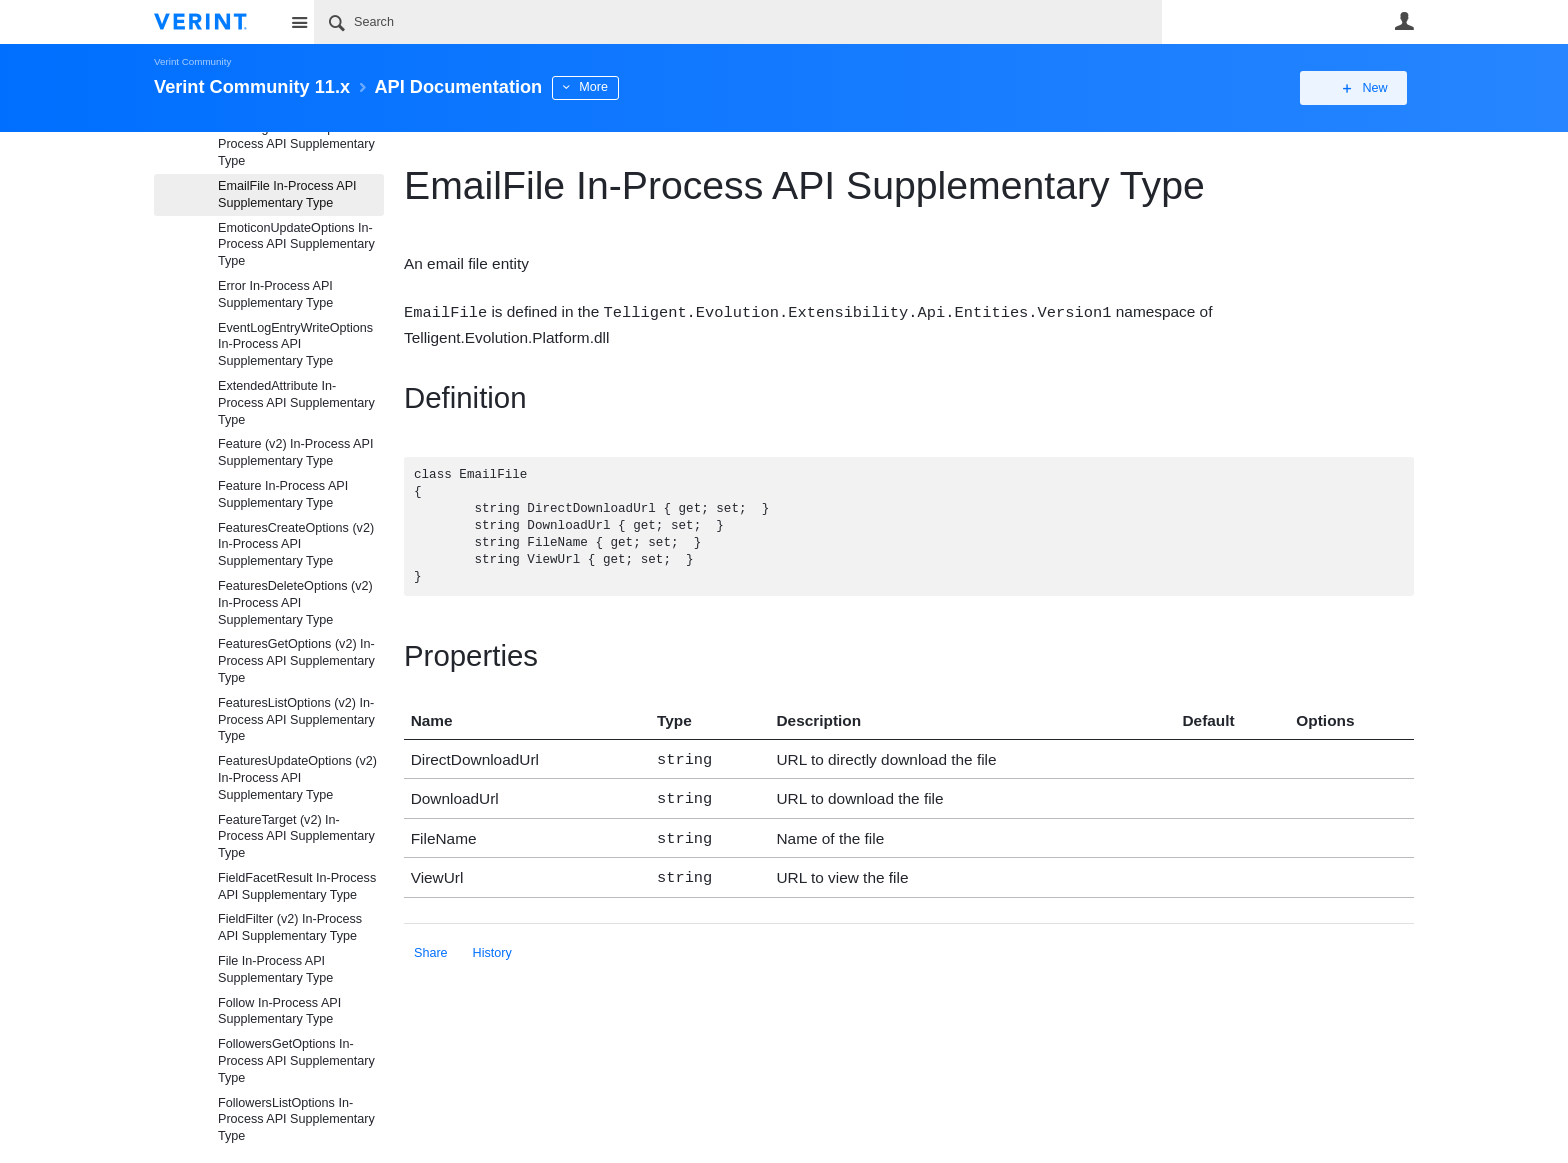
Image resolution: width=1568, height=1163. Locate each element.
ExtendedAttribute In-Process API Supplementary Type (296, 403)
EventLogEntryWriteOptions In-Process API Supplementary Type (295, 345)
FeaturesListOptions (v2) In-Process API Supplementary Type (296, 720)
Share (431, 944)
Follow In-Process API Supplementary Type (279, 1011)
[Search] (738, 22)
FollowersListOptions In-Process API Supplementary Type (296, 1120)
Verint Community (192, 61)
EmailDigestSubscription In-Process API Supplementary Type (296, 145)
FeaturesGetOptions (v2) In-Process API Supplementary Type (296, 661)
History (492, 944)
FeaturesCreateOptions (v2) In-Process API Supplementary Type (296, 545)
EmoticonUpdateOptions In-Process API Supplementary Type (296, 245)
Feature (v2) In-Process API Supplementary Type (295, 452)
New (1368, 88)
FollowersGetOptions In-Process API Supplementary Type (296, 1061)
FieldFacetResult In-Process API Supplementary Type (297, 886)
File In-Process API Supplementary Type (275, 969)
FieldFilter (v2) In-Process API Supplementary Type (290, 927)
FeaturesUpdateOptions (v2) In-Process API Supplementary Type (297, 778)
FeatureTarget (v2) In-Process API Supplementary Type (296, 837)
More (593, 87)
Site (299, 22)
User (1404, 21)
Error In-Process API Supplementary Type (275, 294)
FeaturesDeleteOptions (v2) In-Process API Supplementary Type (295, 603)
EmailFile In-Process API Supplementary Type (287, 194)
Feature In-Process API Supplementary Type (283, 494)
